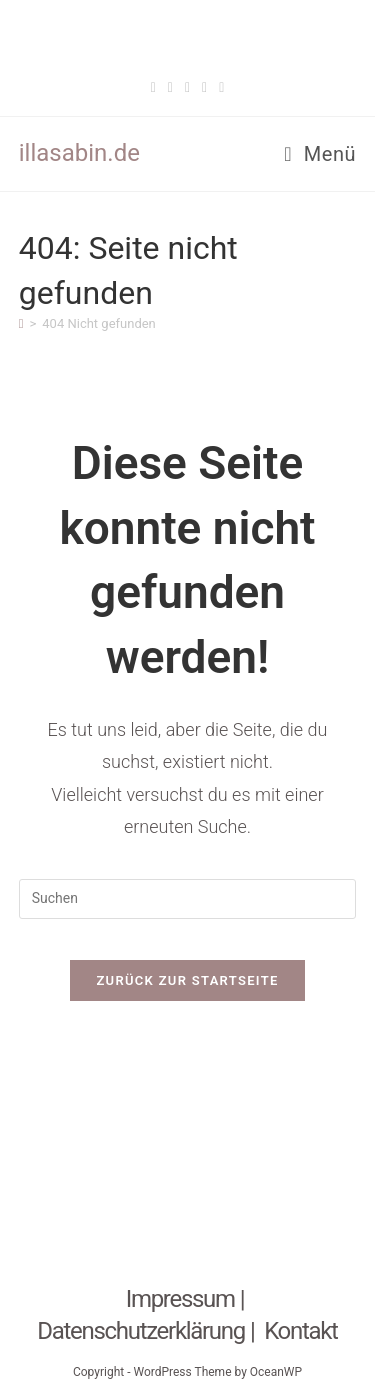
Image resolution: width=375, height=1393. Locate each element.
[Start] (21, 323)
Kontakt (301, 1331)
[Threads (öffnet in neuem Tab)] (170, 87)
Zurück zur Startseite (187, 980)
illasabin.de (79, 153)
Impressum (180, 1299)
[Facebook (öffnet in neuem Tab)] (153, 87)
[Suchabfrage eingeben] (188, 899)
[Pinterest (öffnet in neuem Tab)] (187, 87)
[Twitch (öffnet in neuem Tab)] (221, 87)
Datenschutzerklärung (141, 1331)
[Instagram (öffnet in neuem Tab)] (204, 87)
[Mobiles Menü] (320, 154)
